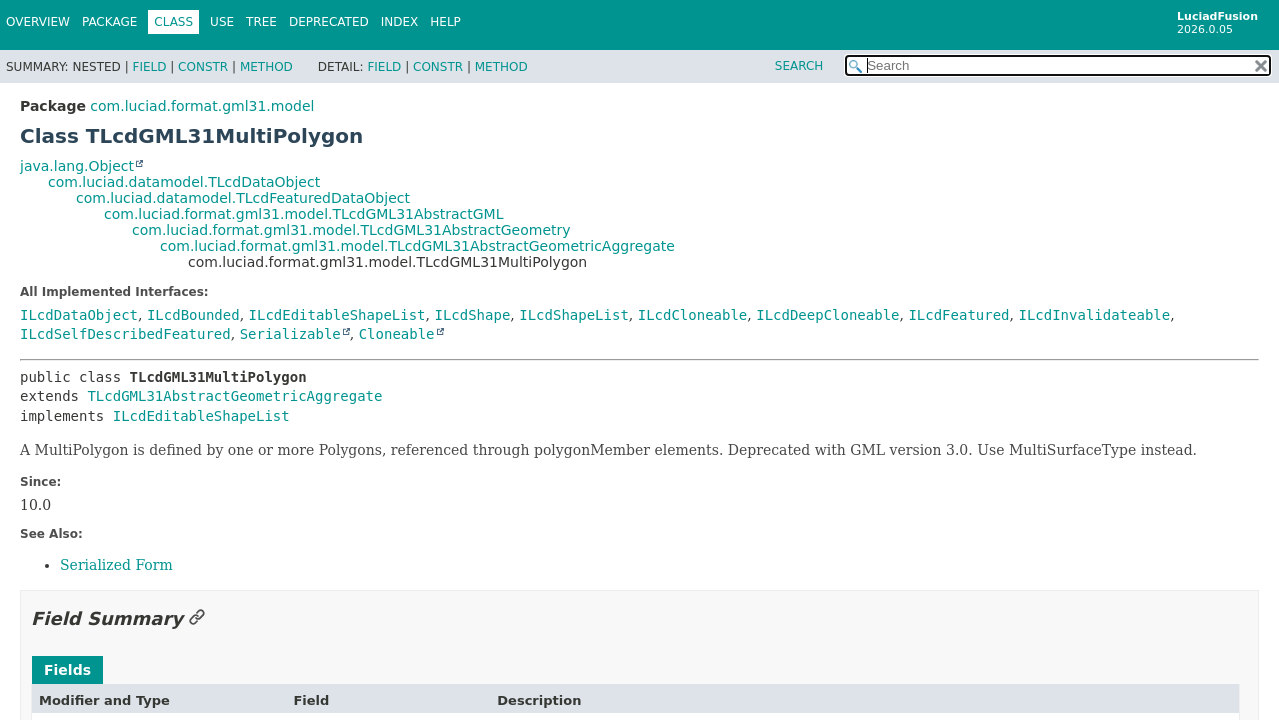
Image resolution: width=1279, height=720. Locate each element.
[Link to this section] (197, 618)
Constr (203, 67)
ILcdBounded (193, 315)
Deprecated (329, 22)
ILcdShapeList (574, 315)
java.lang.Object (77, 166)
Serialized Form (116, 565)
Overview (38, 22)
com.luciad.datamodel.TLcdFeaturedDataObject (243, 198)
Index (400, 22)
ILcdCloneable (693, 315)
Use (222, 22)
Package (109, 22)
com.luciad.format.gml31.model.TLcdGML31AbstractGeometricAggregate (417, 246)
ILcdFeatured (958, 315)
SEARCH (799, 66)
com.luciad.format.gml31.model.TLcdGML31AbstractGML (303, 214)
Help (445, 22)
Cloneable (397, 334)
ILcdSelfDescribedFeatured (125, 334)
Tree (261, 22)
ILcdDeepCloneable (827, 315)
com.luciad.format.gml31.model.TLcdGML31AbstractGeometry (351, 230)
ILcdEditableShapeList (337, 315)
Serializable (290, 334)
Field (149, 67)
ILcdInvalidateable (1094, 315)
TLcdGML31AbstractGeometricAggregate (234, 396)
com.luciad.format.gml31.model (202, 106)
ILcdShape (472, 315)
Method (266, 67)
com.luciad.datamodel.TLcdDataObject (184, 182)
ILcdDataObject (79, 315)
